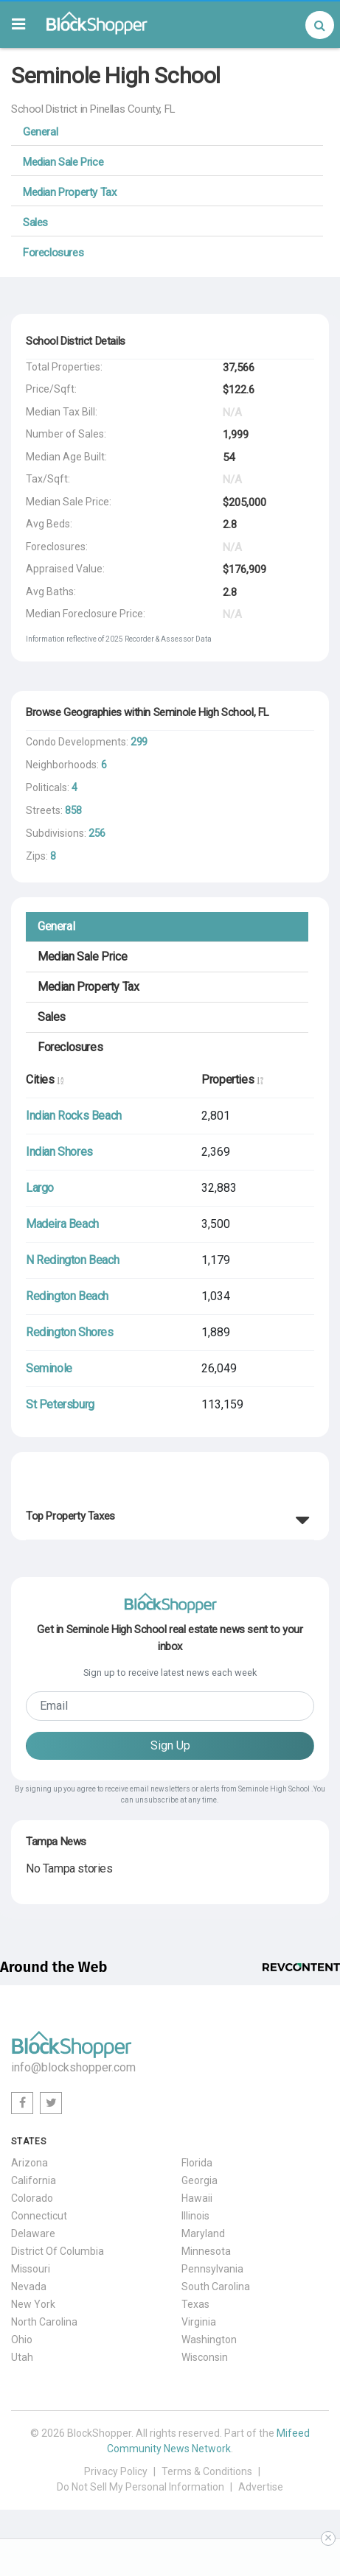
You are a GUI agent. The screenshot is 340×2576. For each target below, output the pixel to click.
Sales (35, 222)
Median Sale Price (63, 162)
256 (97, 833)
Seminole (49, 1368)
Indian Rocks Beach (74, 1116)
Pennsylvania (212, 2269)
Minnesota (206, 2251)
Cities (44, 1080)
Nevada (28, 2286)
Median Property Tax (69, 192)
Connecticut (39, 2216)
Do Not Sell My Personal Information (140, 2487)
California (33, 2180)
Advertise (260, 2487)
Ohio (21, 2339)
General (40, 131)
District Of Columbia (57, 2251)
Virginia (198, 2322)
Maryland (203, 2233)
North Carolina (44, 2322)
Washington (209, 2339)
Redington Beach (67, 1296)
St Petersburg (60, 1404)
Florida (196, 2163)
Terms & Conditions (207, 2471)
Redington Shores (70, 1332)
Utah (22, 2357)
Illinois (195, 2216)
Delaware (33, 2233)
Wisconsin (204, 2357)
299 (139, 742)
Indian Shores (59, 1152)
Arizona (29, 2163)
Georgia (199, 2180)
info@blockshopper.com (73, 2067)
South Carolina (215, 2286)
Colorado (32, 2198)
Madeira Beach (62, 1224)
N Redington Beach (72, 1260)
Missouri (30, 2269)
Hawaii (196, 2198)
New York (33, 2304)
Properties (232, 1080)
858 (73, 810)
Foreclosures (53, 252)
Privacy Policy (116, 2471)
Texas (195, 2304)
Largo (40, 1188)
